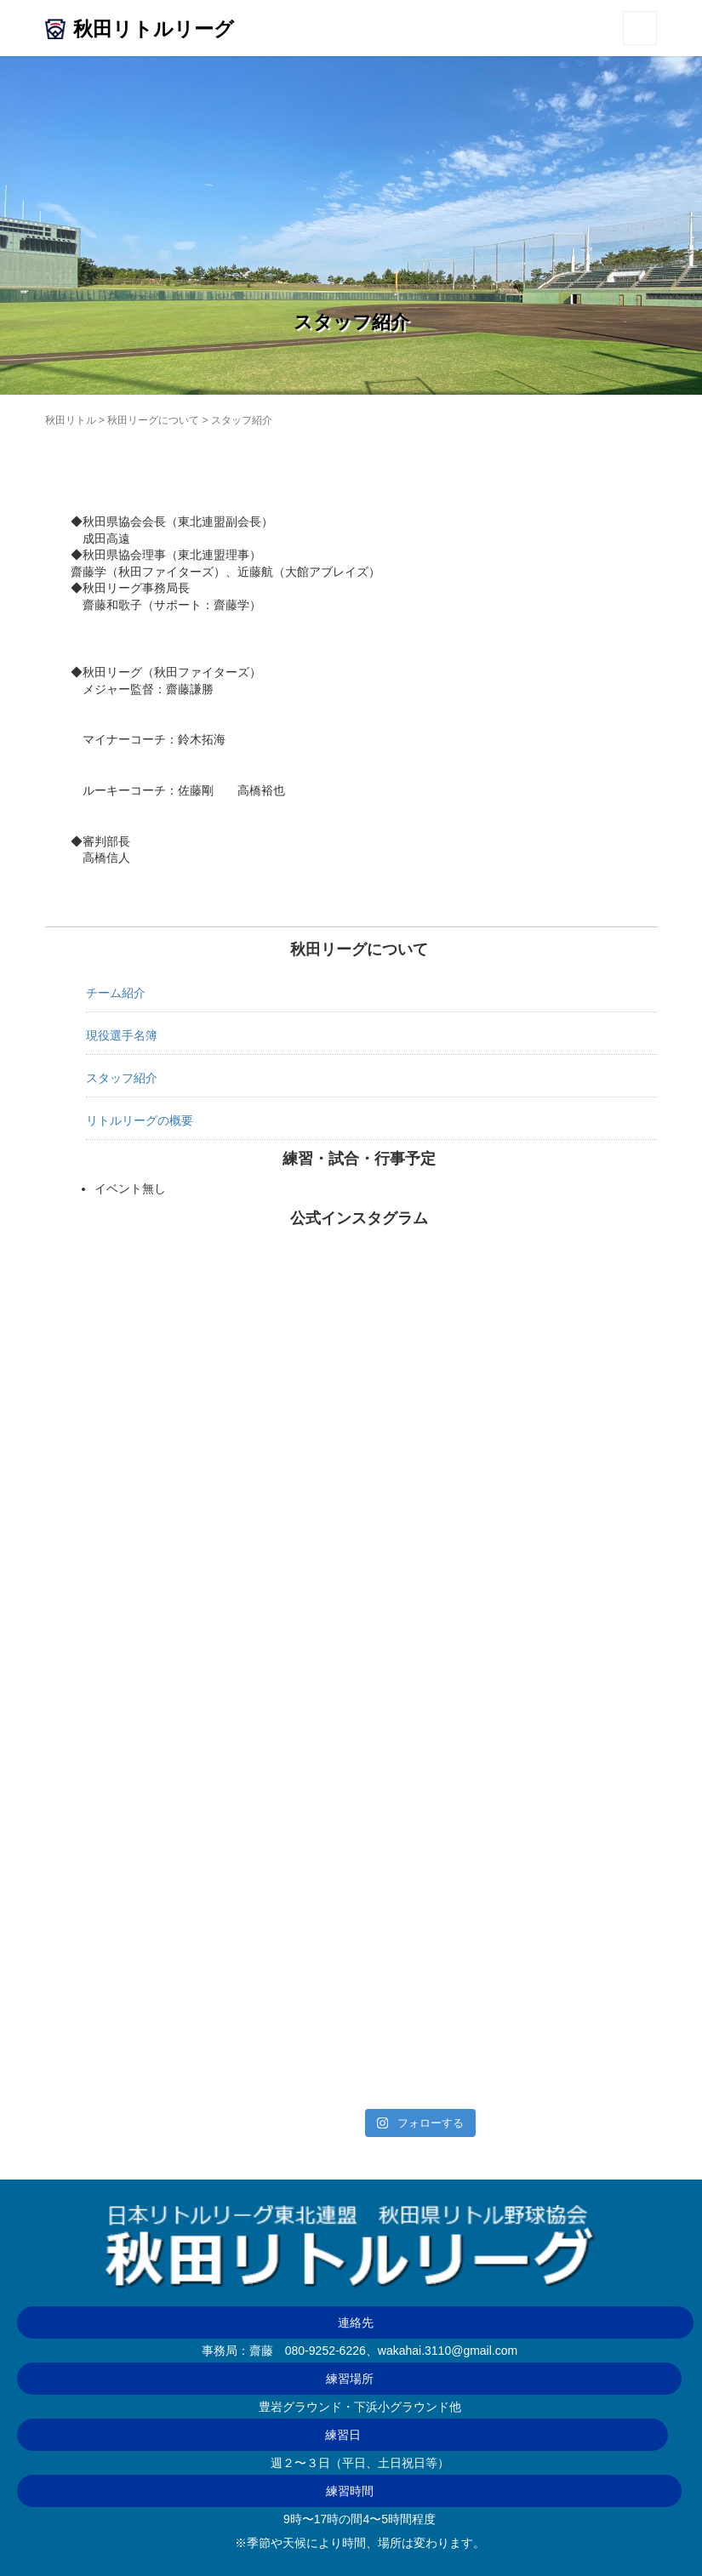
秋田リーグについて (153, 420)
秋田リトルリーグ (153, 29)
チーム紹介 (116, 993)
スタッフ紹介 (121, 1078)
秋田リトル (70, 420)
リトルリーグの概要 (139, 1120)
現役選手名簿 (121, 1035)
